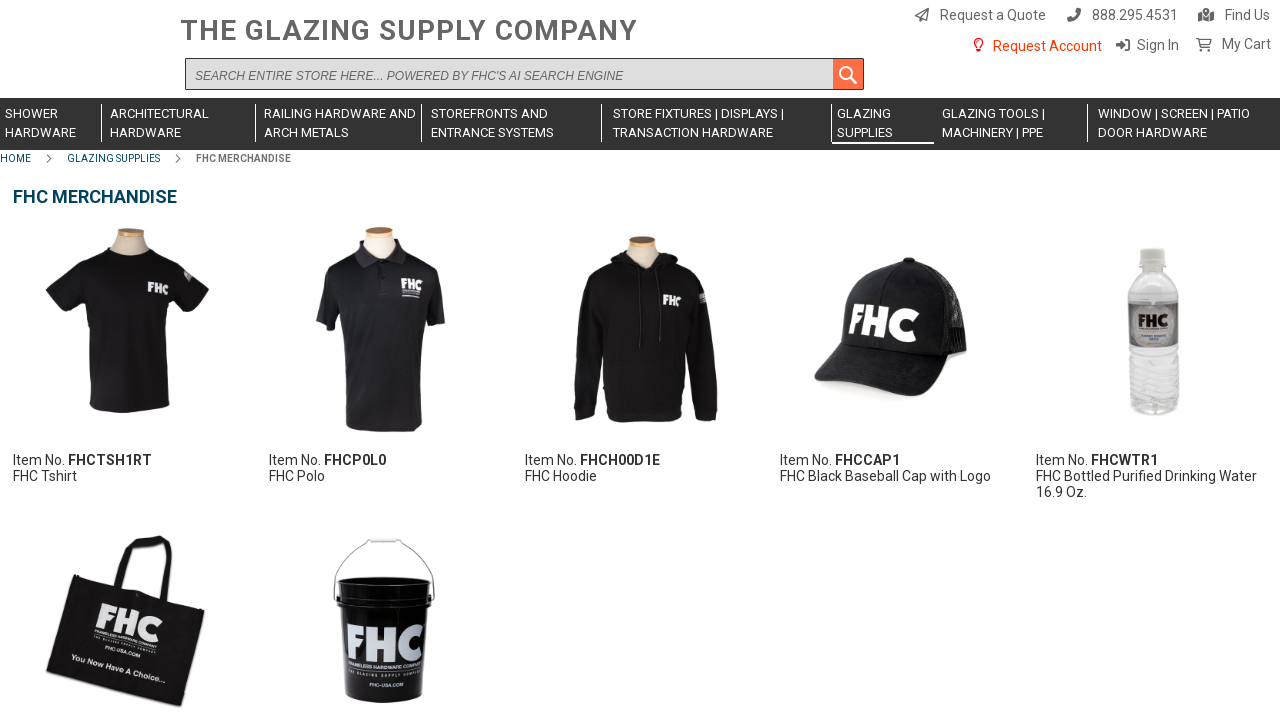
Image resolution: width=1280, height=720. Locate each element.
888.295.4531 (1135, 15)
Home (15, 158)
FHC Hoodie (561, 476)
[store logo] (85, 56)
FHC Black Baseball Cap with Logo (885, 476)
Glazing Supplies (113, 158)
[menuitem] (51, 123)
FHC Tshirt (45, 476)
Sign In (1158, 45)
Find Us (1247, 15)
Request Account (1047, 46)
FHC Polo (297, 476)
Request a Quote (993, 15)
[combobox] (524, 74)
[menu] (640, 124)
